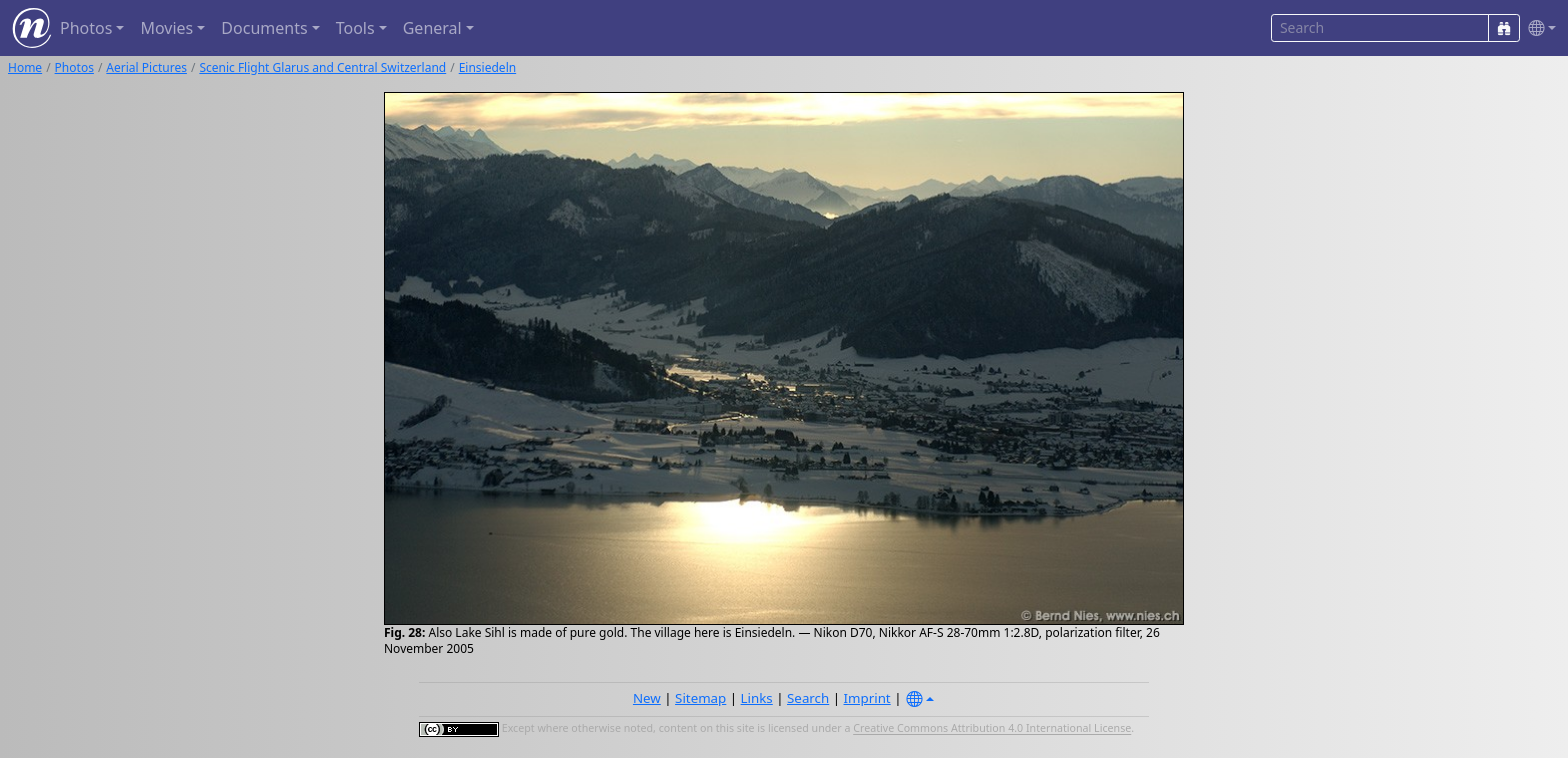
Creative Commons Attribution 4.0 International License (992, 729)
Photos (74, 67)
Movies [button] (166, 28)
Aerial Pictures (146, 67)
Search (808, 698)
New (647, 698)
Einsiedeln (487, 67)
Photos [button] (86, 28)
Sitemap (700, 698)
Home (25, 67)
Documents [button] (264, 28)
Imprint (867, 698)
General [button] (432, 28)
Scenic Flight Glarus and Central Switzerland (322, 67)
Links (757, 698)
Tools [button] (355, 28)
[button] (1538, 28)
